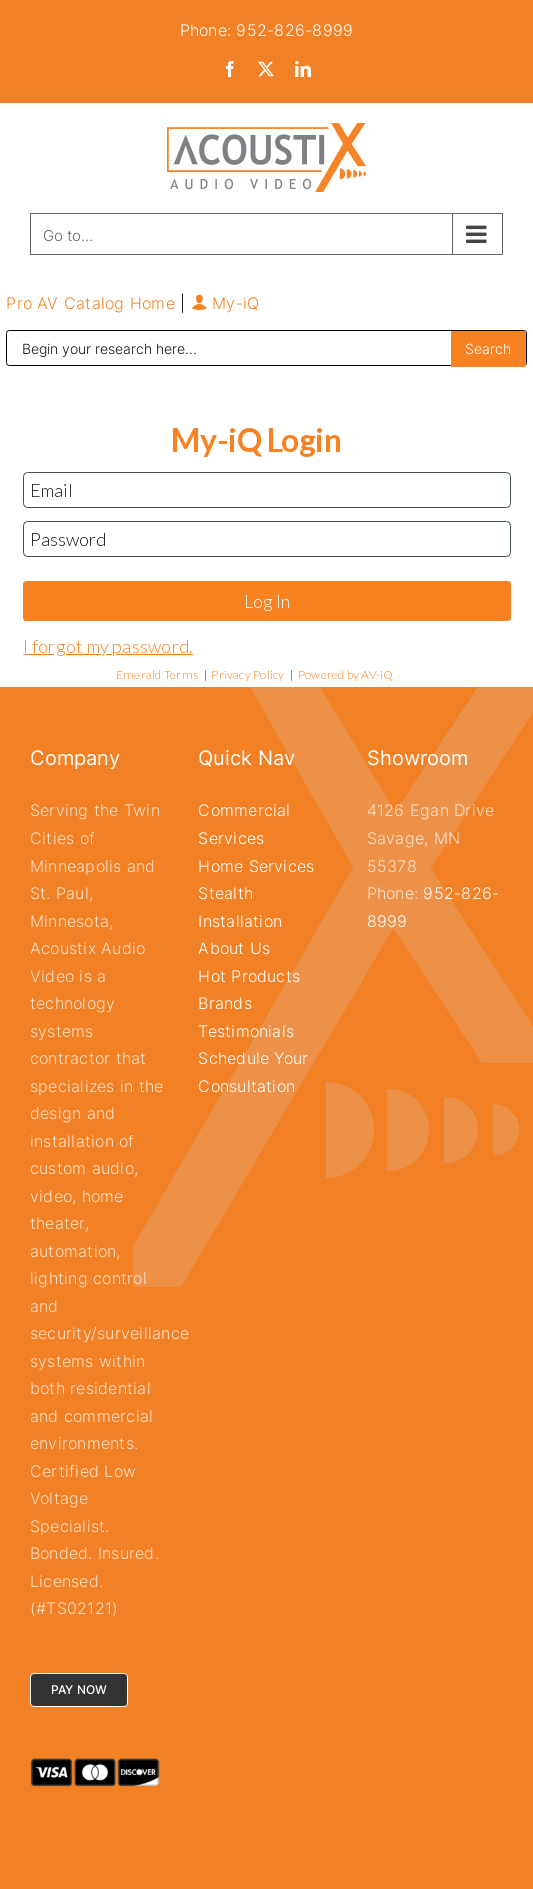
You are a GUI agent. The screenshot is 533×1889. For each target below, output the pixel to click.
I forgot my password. (108, 646)
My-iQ (225, 303)
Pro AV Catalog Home (93, 303)
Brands (224, 1003)
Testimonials (246, 1031)
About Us (234, 948)
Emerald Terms (157, 674)
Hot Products (249, 976)
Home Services (256, 866)
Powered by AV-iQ (346, 674)
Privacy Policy (247, 674)
